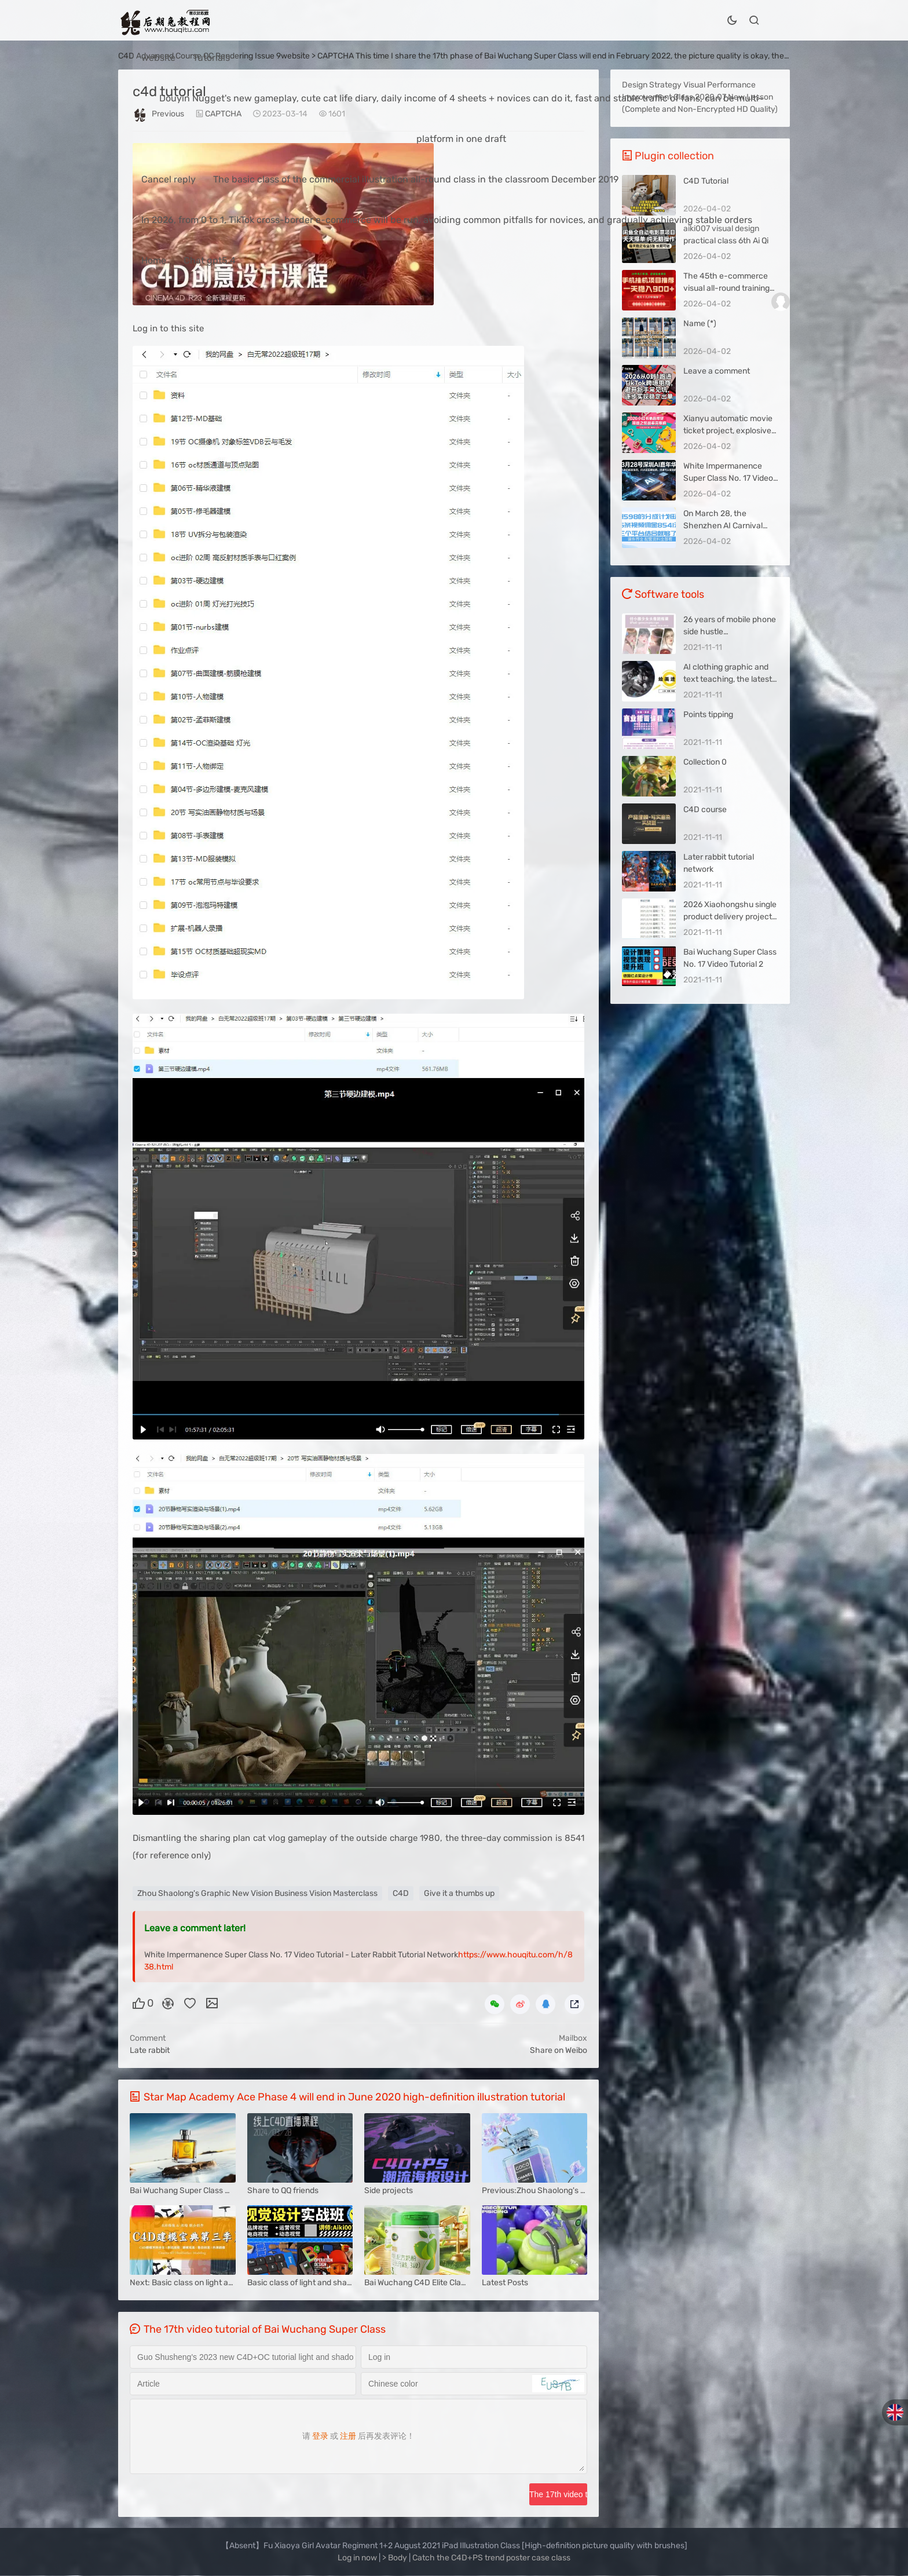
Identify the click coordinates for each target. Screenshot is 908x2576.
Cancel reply (168, 179)
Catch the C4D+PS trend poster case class (491, 2558)
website (158, 57)
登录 (320, 2436)
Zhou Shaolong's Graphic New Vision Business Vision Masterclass (257, 1893)
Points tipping (708, 714)
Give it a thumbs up (459, 1893)
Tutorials (211, 57)
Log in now (357, 2558)
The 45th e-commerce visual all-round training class (726, 288)
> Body (395, 2558)
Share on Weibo (558, 2050)
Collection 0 (705, 762)
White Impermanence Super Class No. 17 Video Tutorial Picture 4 (728, 478)
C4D (401, 1893)
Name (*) (699, 323)
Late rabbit (150, 2050)
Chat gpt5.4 (210, 260)
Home (153, 260)
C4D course (705, 809)
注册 (348, 2436)
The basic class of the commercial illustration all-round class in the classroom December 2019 (415, 179)
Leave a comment (716, 371)
